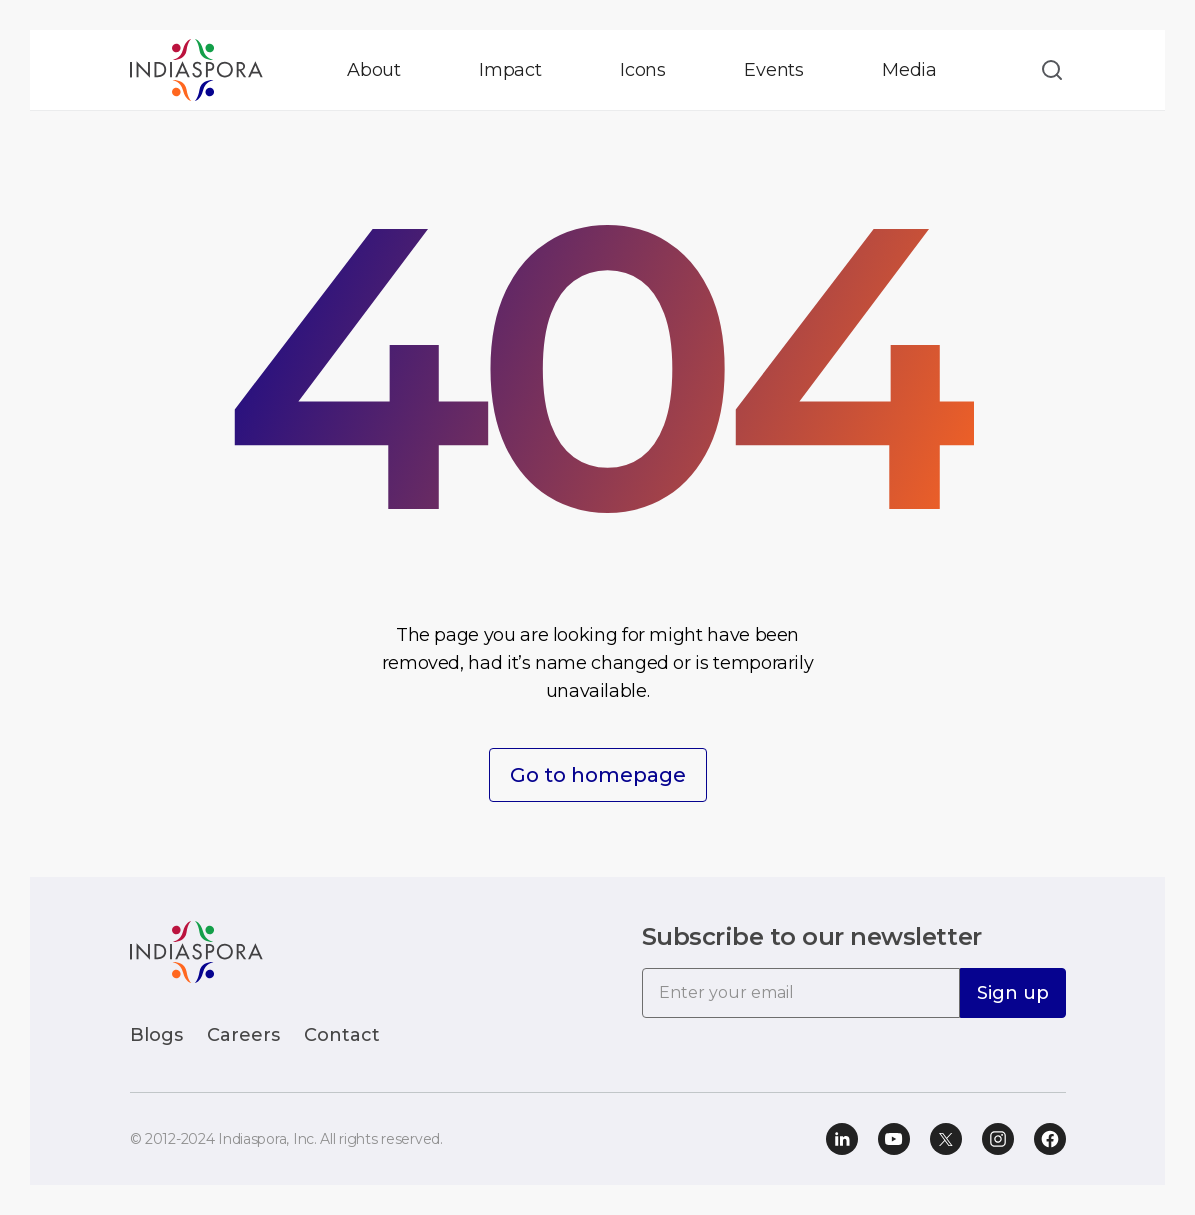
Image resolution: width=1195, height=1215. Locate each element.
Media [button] (909, 70)
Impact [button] (510, 70)
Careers (243, 1035)
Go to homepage (598, 775)
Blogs (156, 1035)
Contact (342, 1035)
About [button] (374, 70)
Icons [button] (643, 70)
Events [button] (774, 70)
